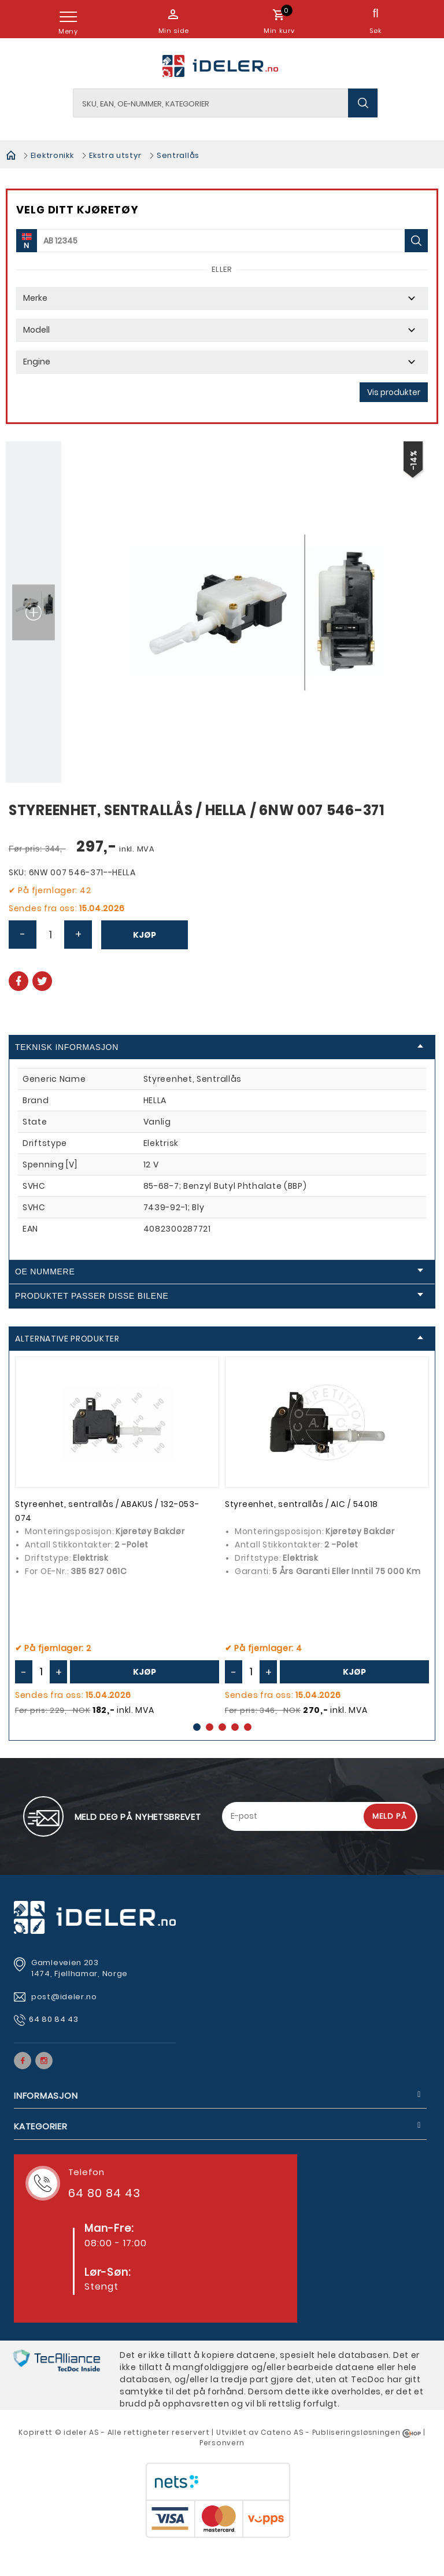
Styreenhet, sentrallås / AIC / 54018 (301, 1504)
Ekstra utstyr (115, 155)
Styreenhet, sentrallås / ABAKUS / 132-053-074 (107, 1511)
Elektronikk (52, 155)
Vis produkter (393, 392)
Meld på (389, 1816)
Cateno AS (282, 2432)
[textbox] (226, 103)
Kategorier (41, 2126)
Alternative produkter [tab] (219, 1338)
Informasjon (45, 2095)
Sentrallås (178, 155)
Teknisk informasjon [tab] (219, 1047)
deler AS (82, 2432)
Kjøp (144, 935)
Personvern (222, 2443)
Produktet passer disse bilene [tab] (219, 1295)
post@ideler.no (65, 1996)
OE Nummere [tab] (219, 1271)
